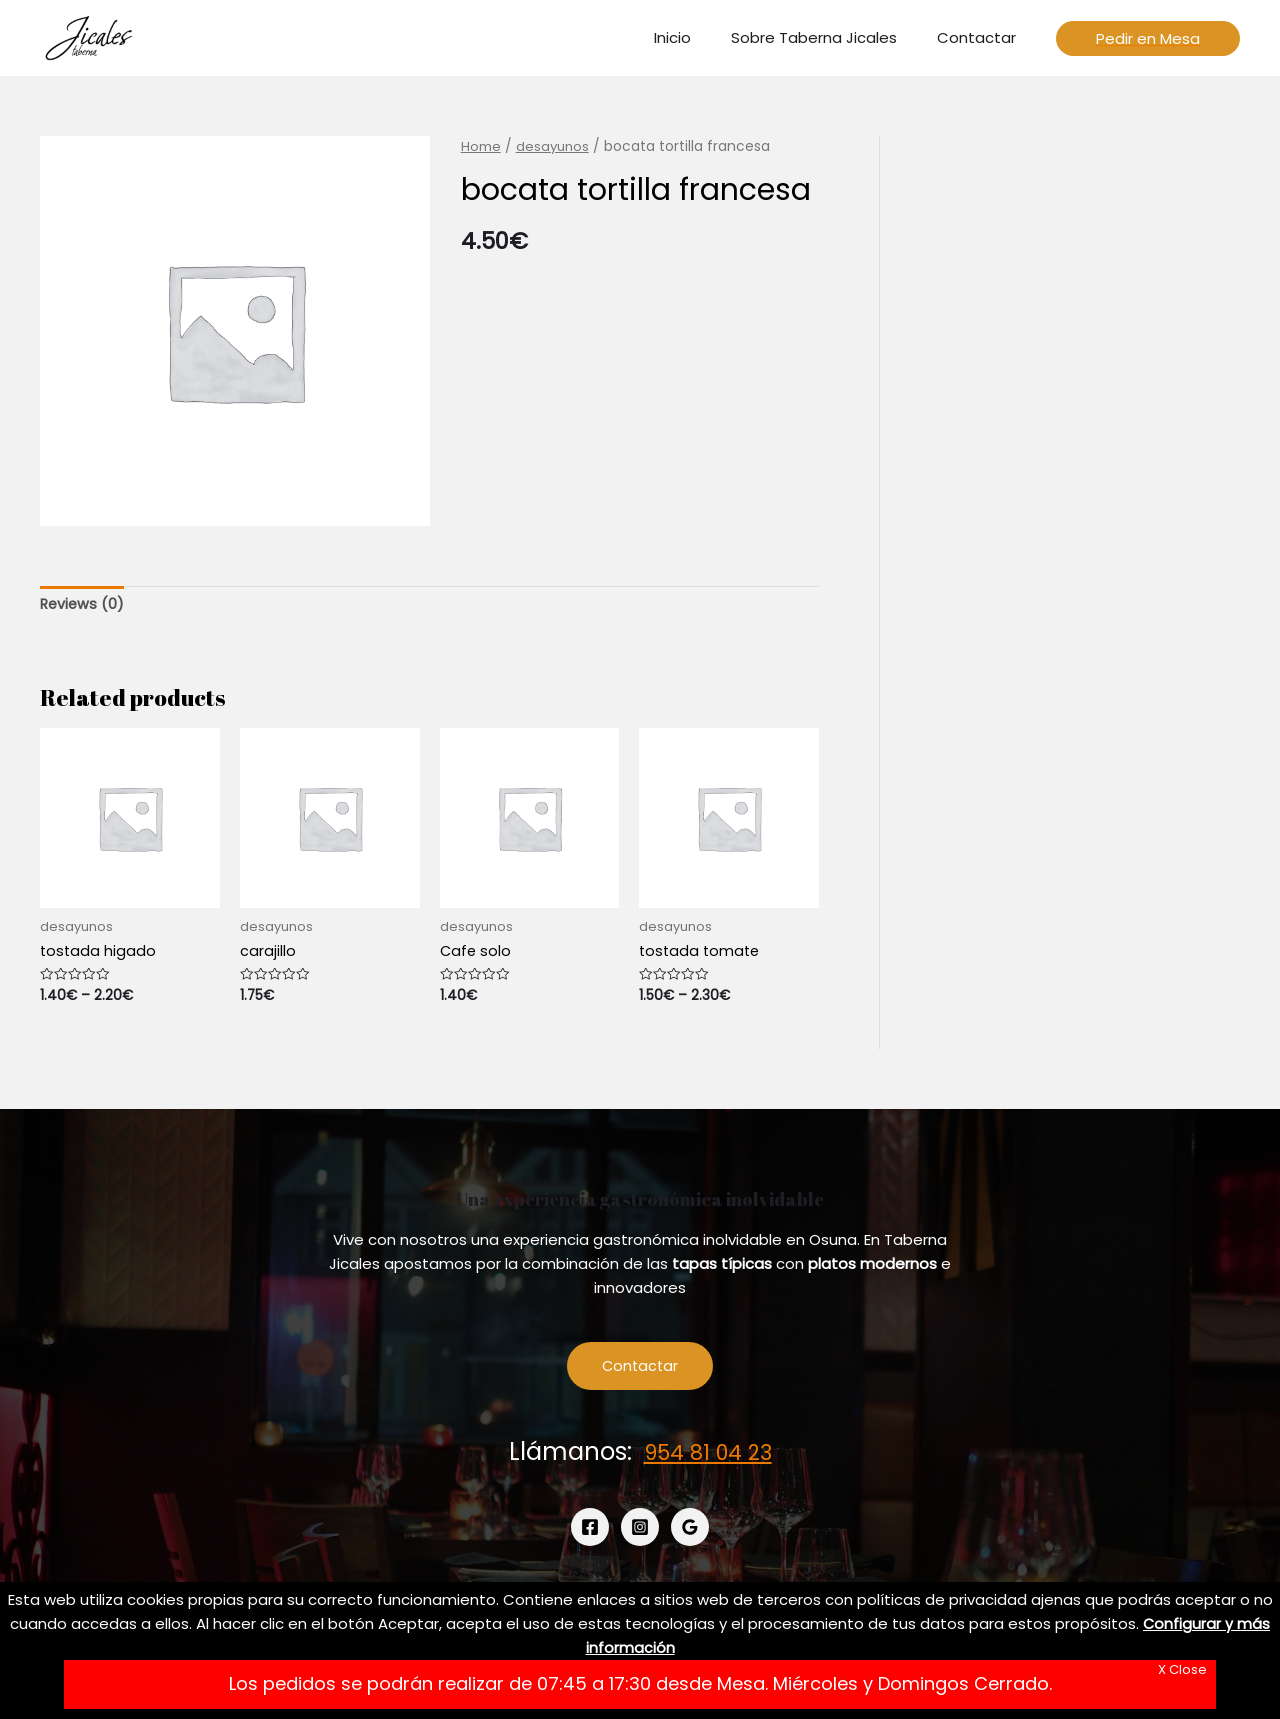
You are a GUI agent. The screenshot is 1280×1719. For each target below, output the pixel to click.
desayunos (554, 146)
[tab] (83, 605)
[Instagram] (640, 1531)
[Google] (690, 1531)
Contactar (640, 1369)
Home (481, 146)
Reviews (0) (83, 604)
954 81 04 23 (708, 1456)
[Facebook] (590, 1531)
